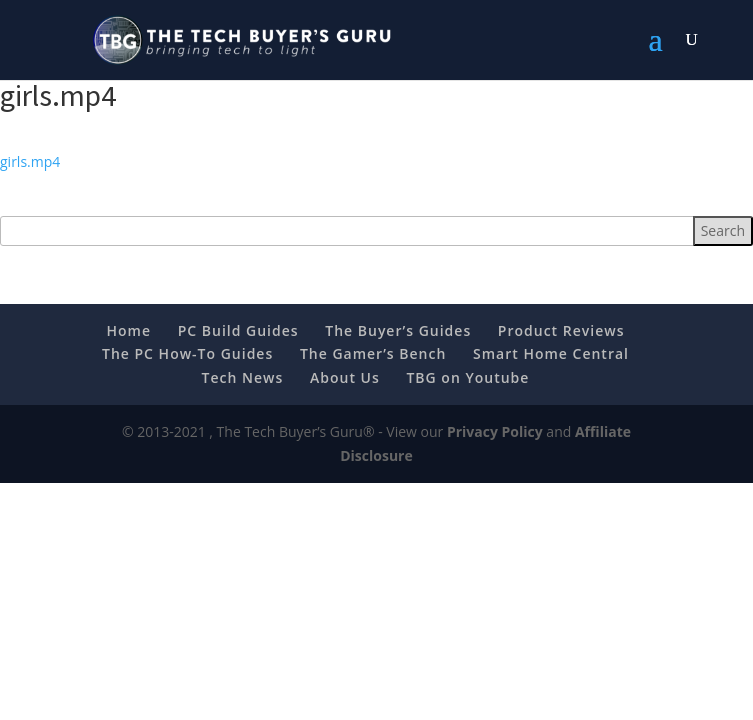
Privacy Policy (495, 431)
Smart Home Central (551, 353)
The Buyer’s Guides (398, 330)
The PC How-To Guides (187, 353)
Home (129, 330)
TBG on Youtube (467, 377)
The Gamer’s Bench (373, 353)
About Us (345, 377)
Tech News (243, 377)
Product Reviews (561, 330)
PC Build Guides (238, 330)
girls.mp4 (30, 161)
